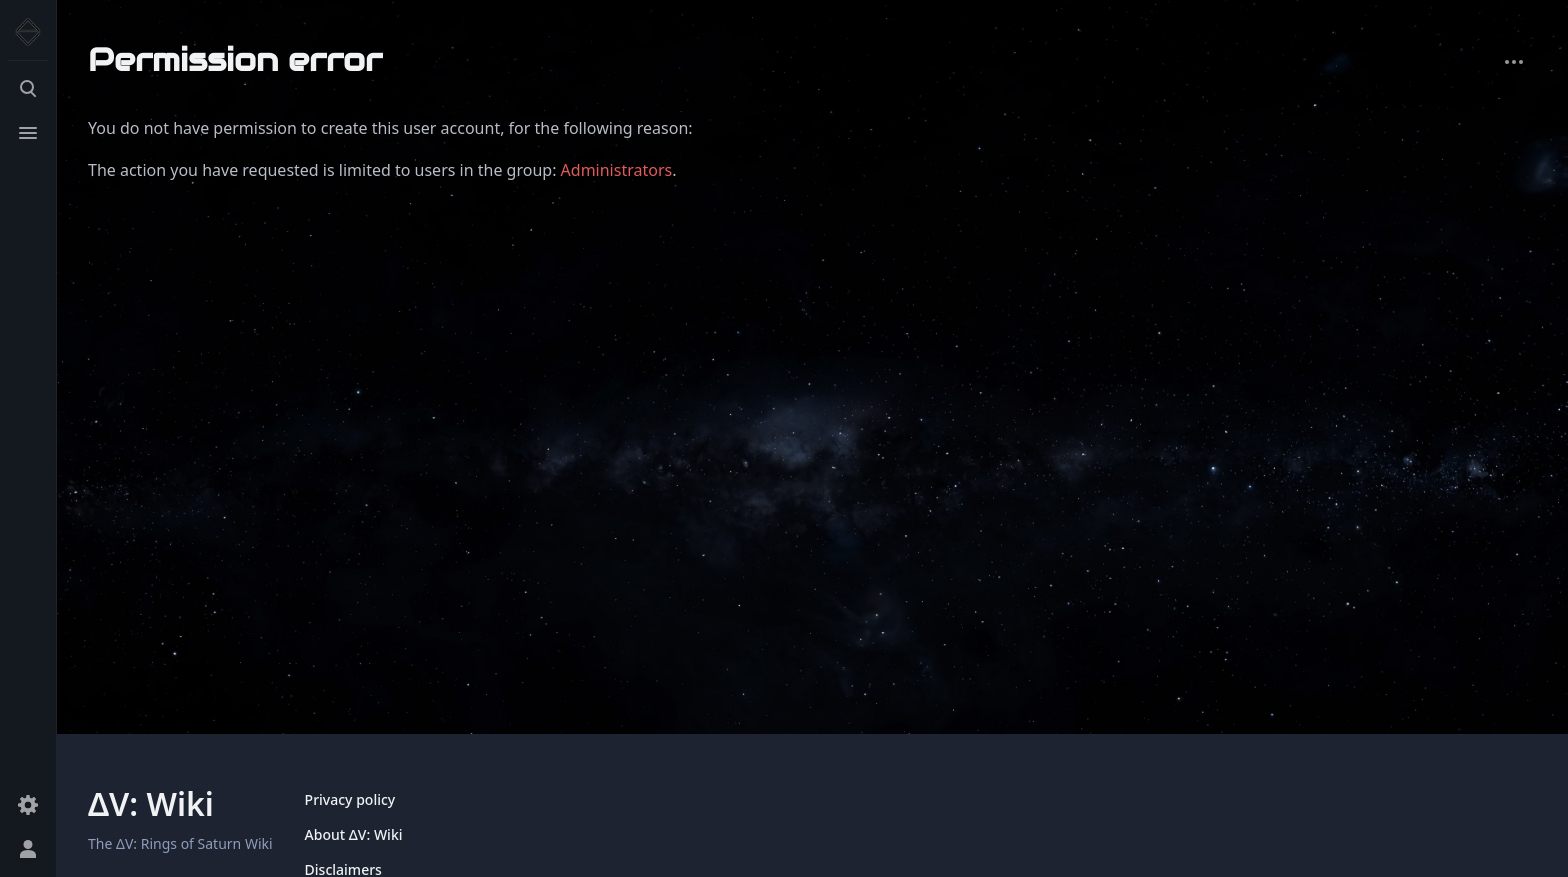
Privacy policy (350, 799)
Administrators (617, 170)
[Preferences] (28, 805)
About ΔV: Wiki (354, 834)
